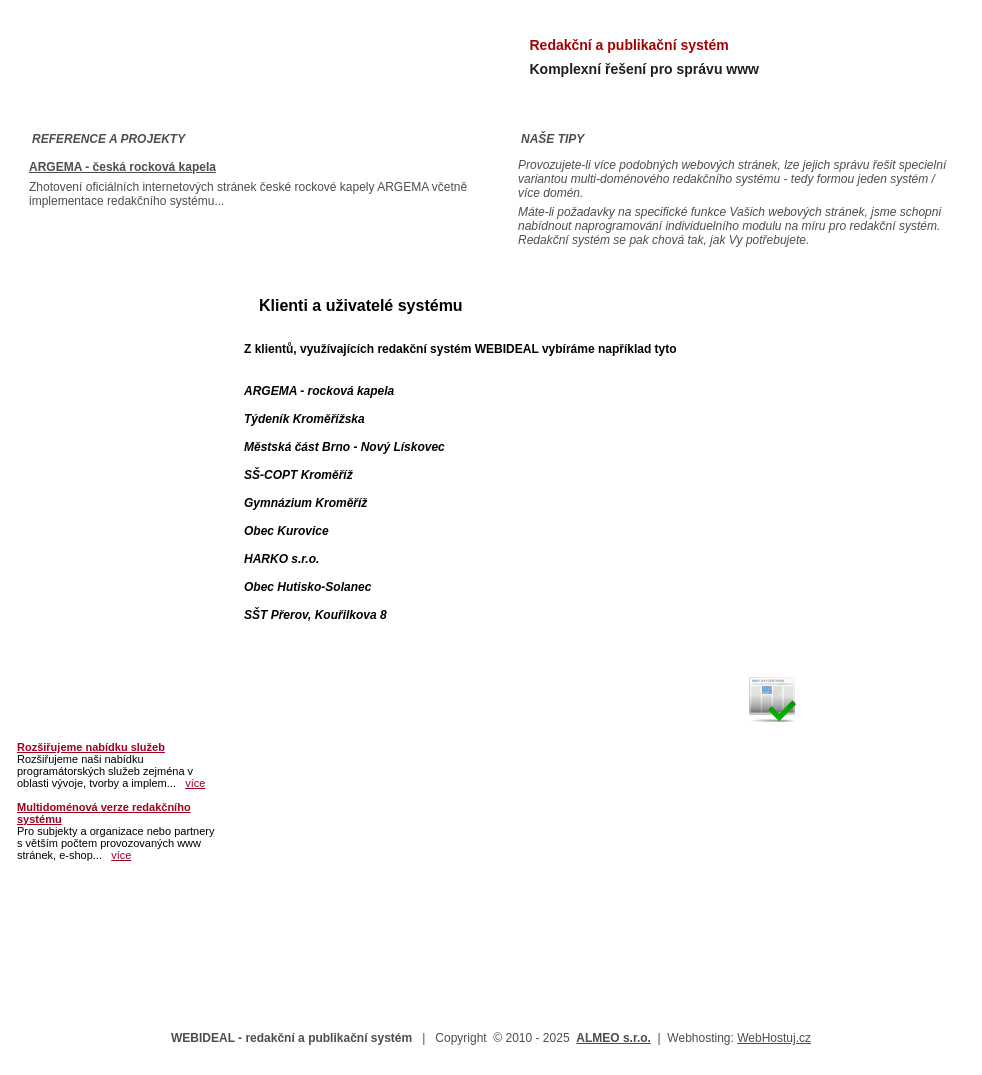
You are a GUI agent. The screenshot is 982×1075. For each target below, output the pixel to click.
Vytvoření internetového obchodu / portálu (828, 539)
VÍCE (871, 490)
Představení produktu (96, 338)
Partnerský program (90, 518)
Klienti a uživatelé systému (113, 482)
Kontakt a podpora (86, 626)
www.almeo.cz (796, 369)
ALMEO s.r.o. (613, 1038)
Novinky (51, 662)
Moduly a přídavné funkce (110, 374)
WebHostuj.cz (774, 1038)
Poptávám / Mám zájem (100, 590)
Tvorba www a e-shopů (100, 446)
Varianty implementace (100, 410)
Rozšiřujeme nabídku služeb (91, 747)
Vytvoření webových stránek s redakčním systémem (848, 414)
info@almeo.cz (846, 329)
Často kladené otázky (95, 554)
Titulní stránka (71, 302)
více (195, 783)
